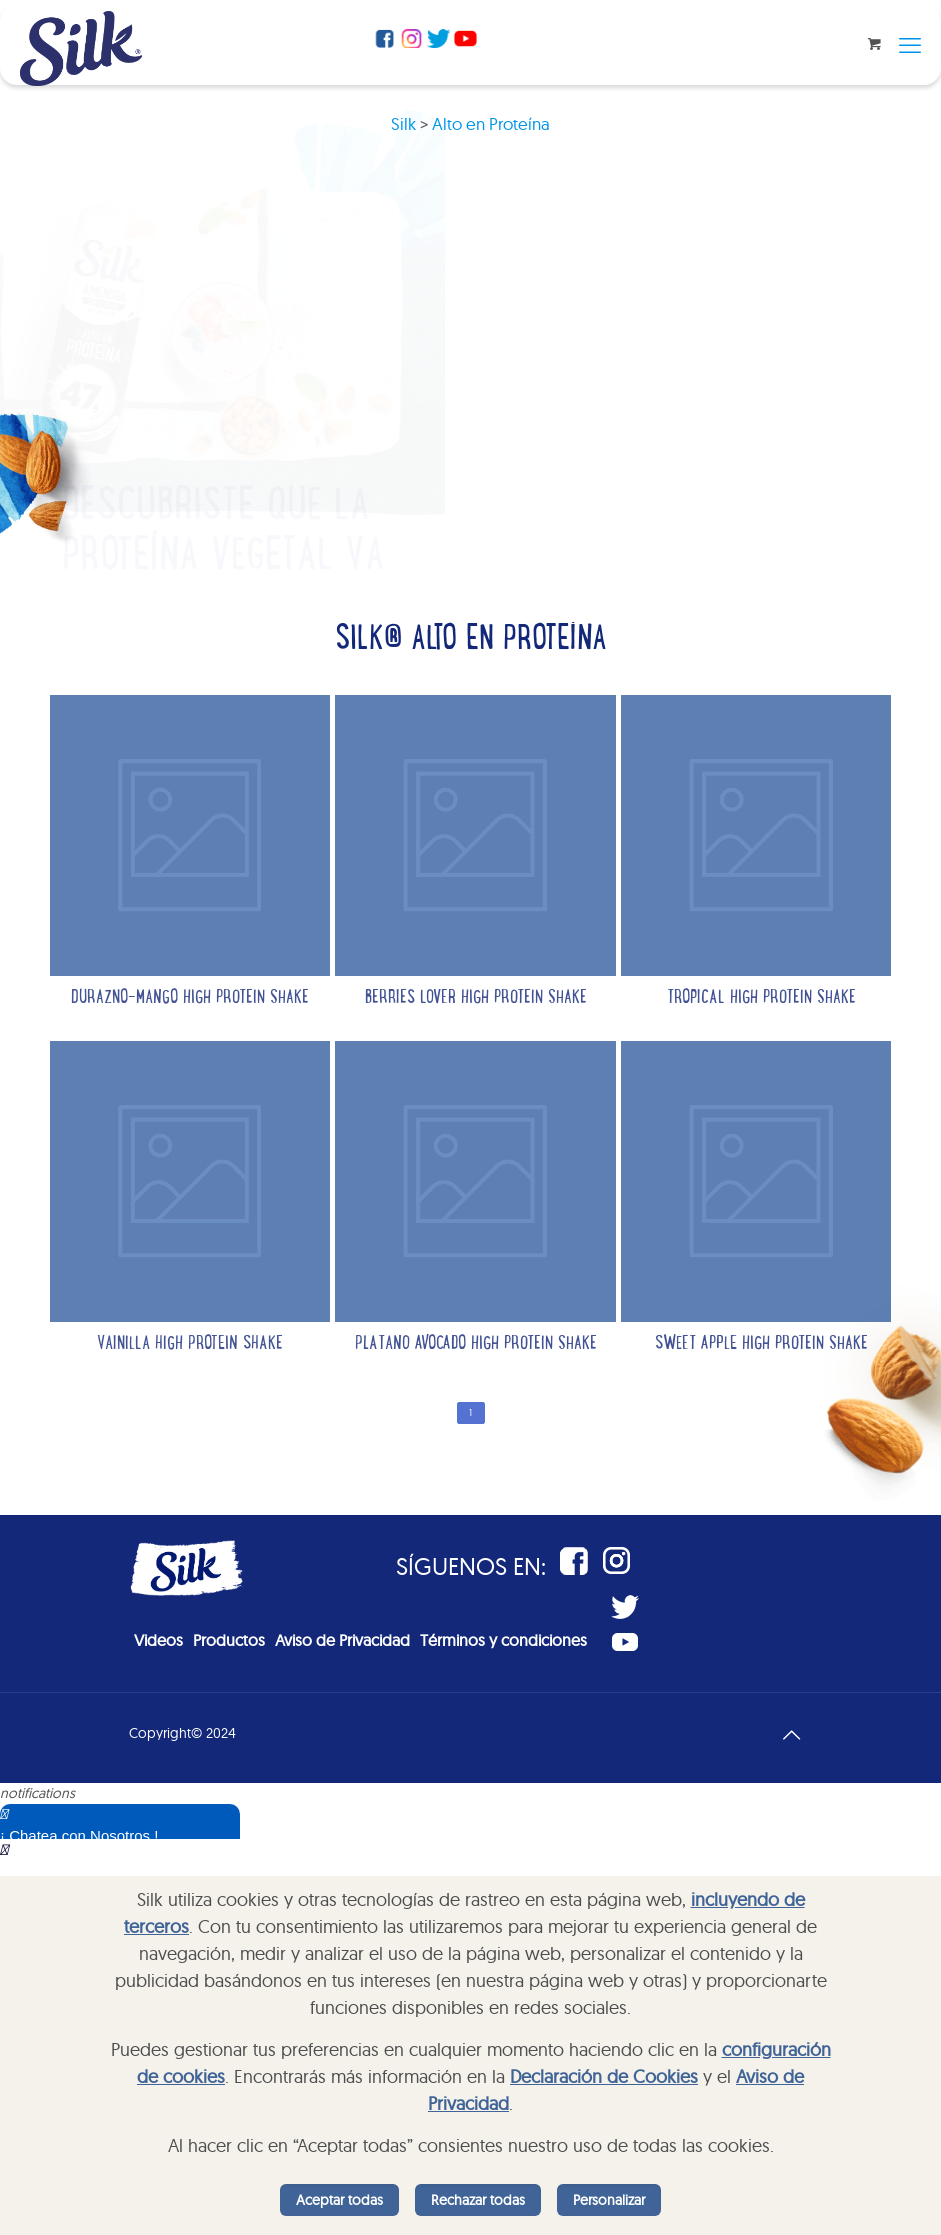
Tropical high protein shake (761, 998)
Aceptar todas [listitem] (339, 2200)
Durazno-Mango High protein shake (190, 998)
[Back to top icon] (792, 1733)
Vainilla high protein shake (190, 1344)
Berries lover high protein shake (476, 998)
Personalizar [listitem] (609, 2200)
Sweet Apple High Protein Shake (761, 1344)
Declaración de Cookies (604, 2076)
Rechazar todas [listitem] (478, 2200)
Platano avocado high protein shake (476, 1344)
